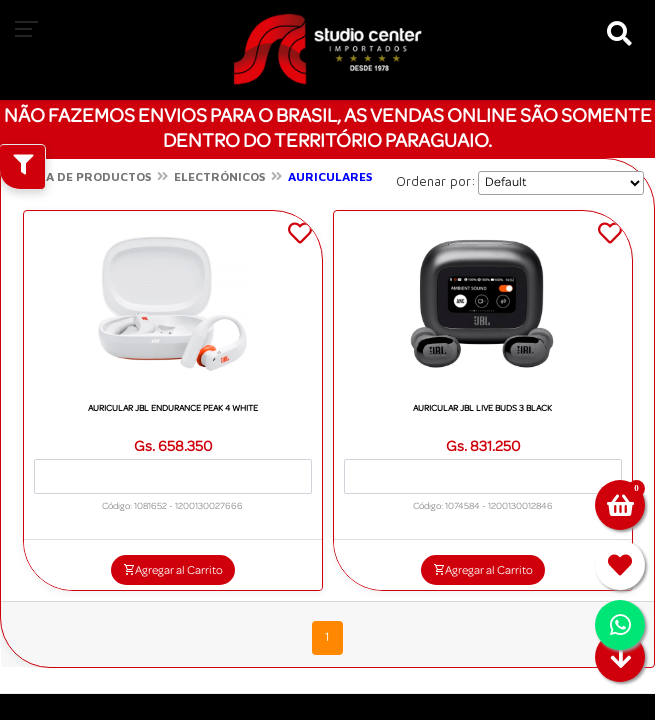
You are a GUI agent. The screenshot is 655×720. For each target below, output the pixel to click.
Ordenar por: (436, 181)
